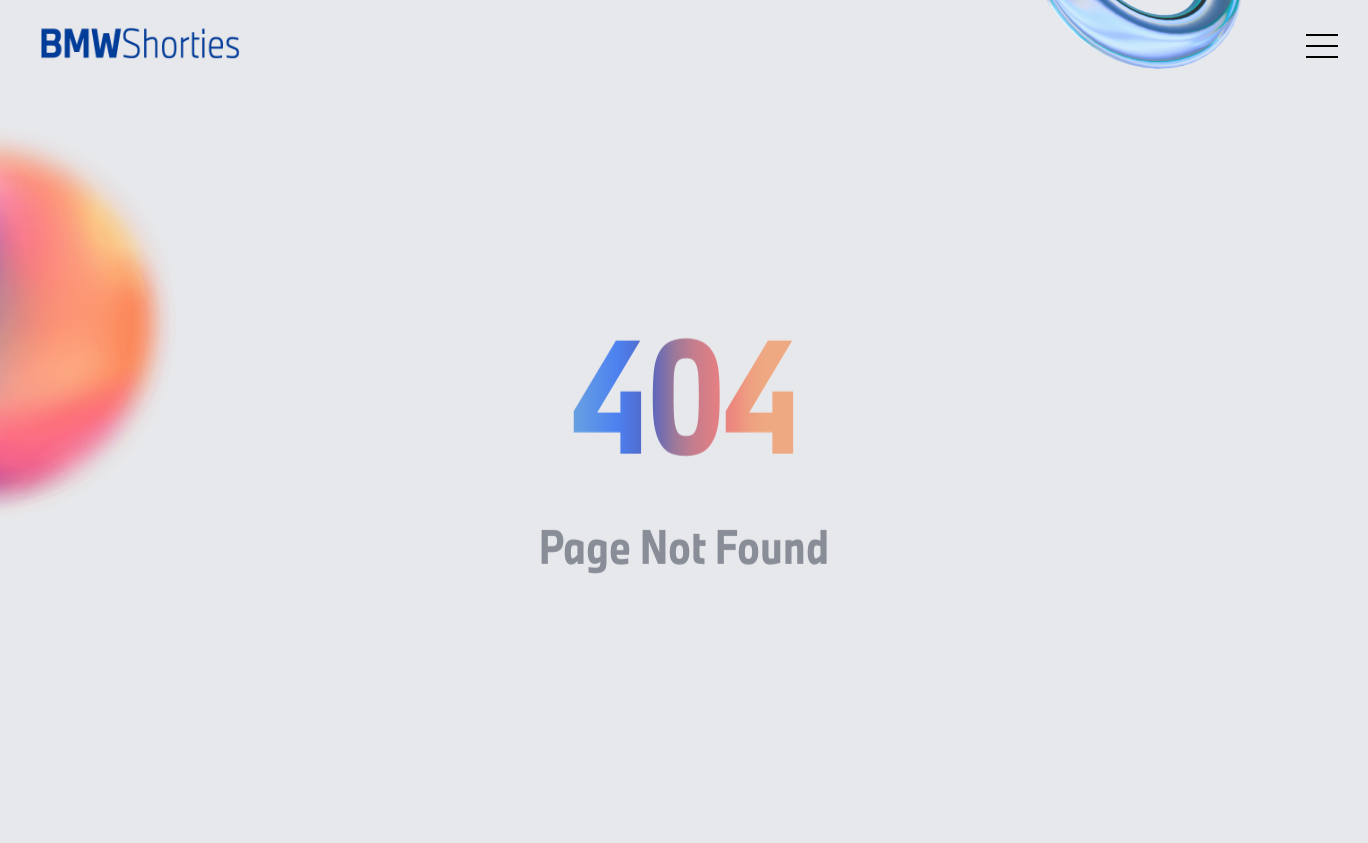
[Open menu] (1322, 46)
